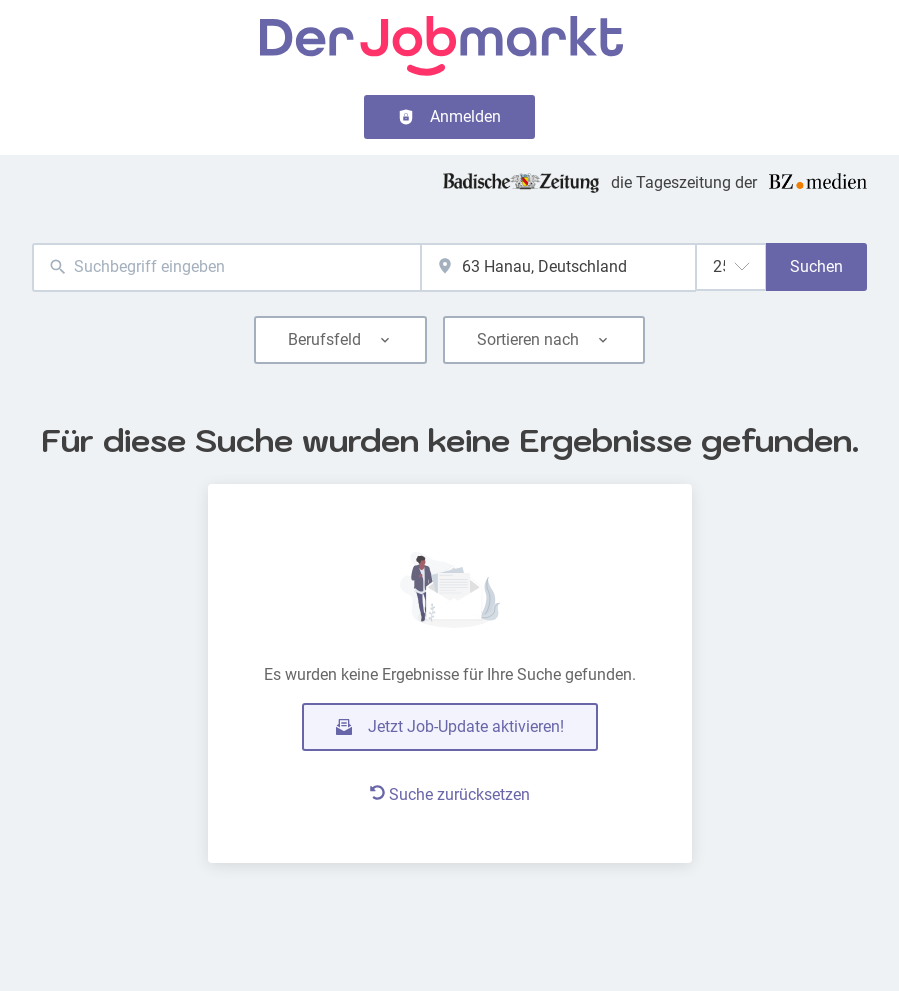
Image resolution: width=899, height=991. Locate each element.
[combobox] (226, 267)
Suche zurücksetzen (450, 794)
